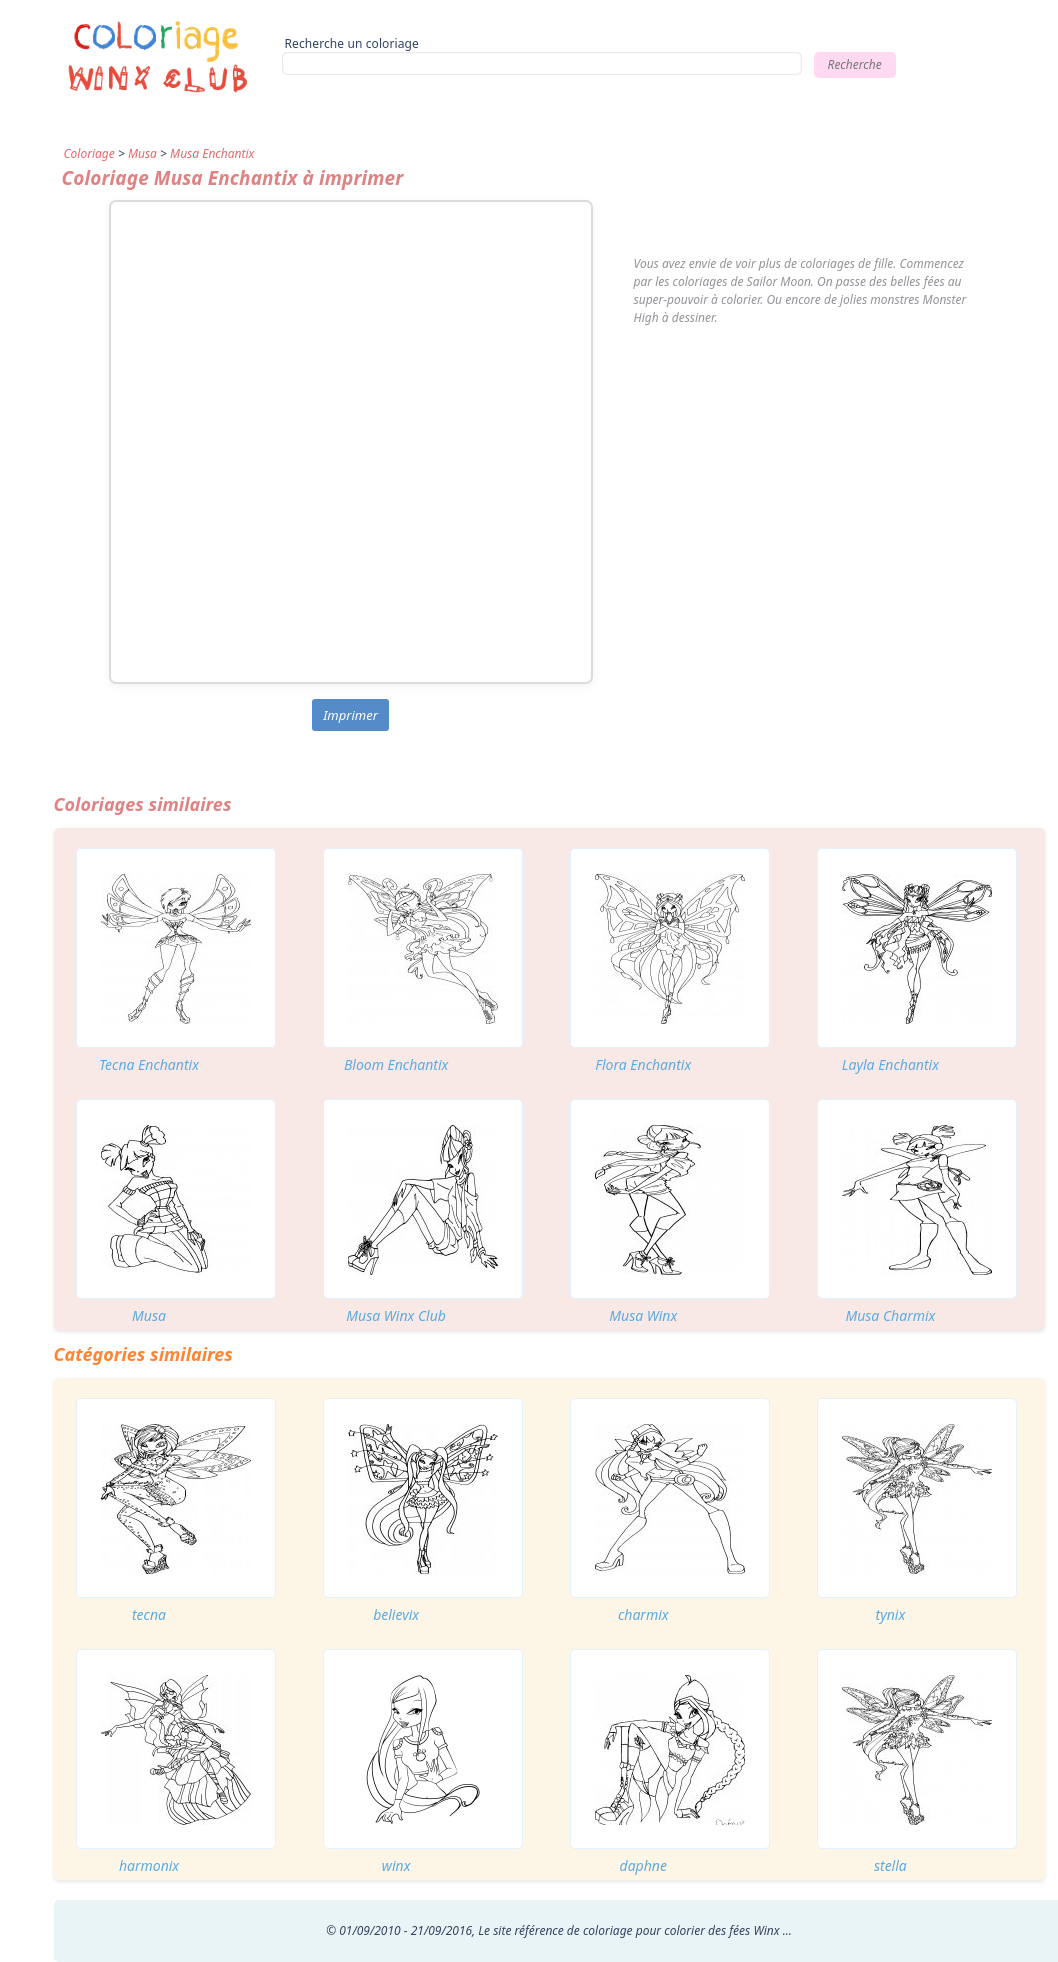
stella (890, 1865)
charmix (643, 1614)
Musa (142, 153)
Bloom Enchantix (396, 1064)
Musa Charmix (890, 1315)
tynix (891, 1614)
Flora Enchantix (643, 1064)
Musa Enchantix (212, 153)
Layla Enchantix (890, 1064)
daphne (643, 1865)
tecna (149, 1614)
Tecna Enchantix (149, 1064)
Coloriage (89, 153)
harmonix (149, 1865)
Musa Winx (643, 1315)
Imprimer (350, 715)
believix (396, 1614)
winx (396, 1865)
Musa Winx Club (396, 1315)
